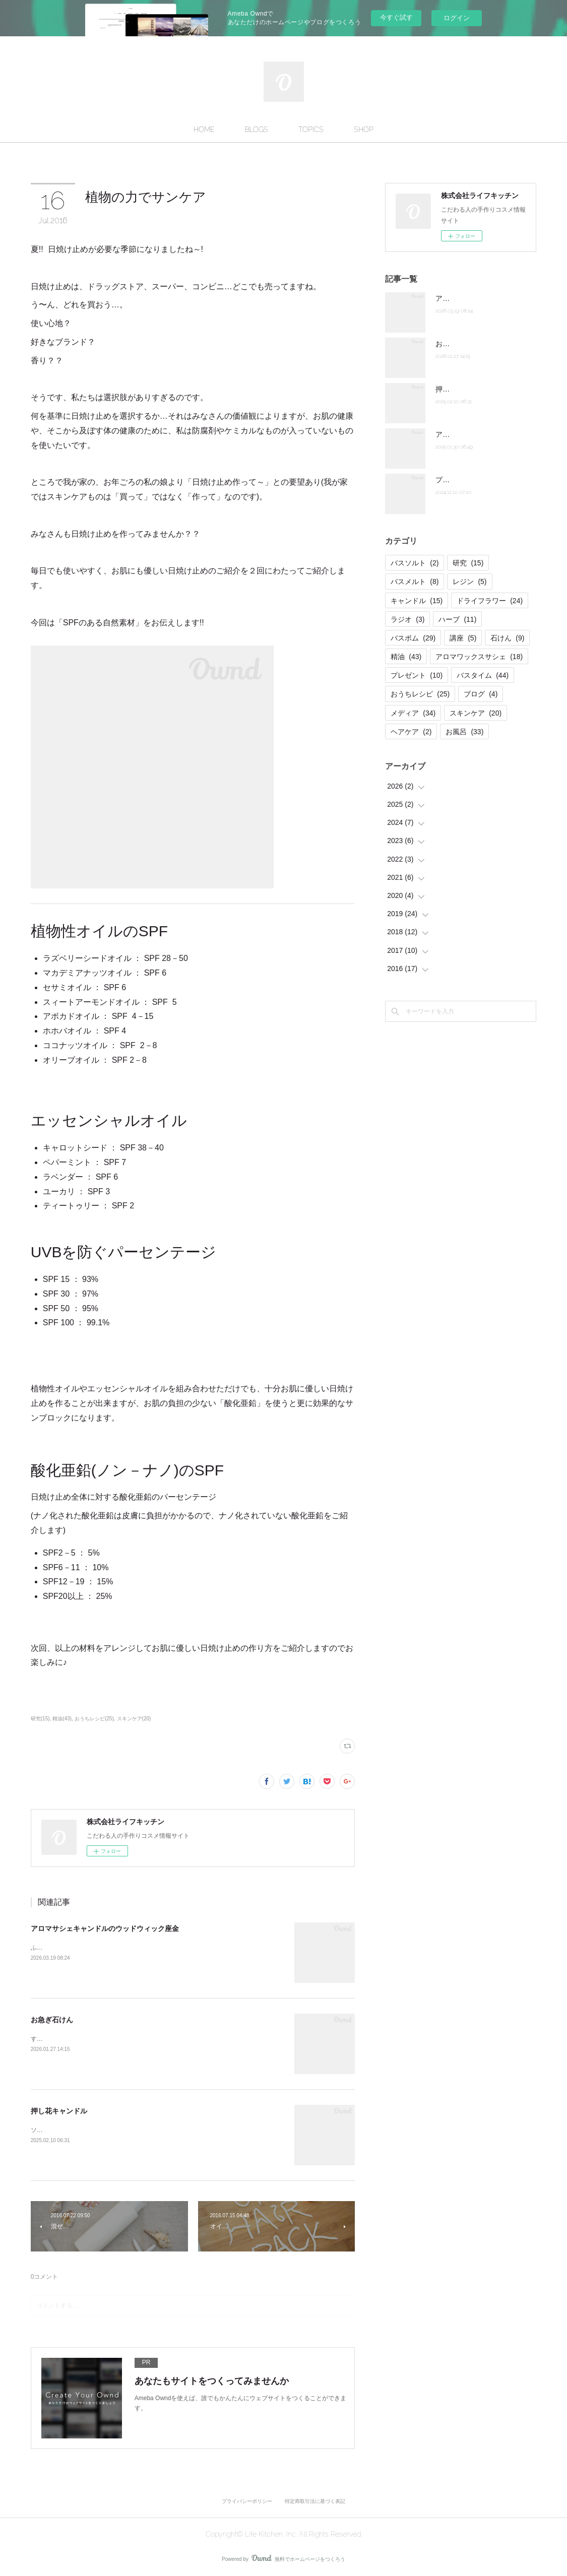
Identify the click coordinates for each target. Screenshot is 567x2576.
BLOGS (256, 129)
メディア (413, 713)
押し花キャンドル (59, 2111)
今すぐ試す (396, 17)
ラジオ (407, 619)
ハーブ (457, 619)
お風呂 (464, 732)
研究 (468, 563)
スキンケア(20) (134, 1718)
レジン (469, 581)
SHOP (363, 129)
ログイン (457, 18)
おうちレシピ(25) (94, 1718)
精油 (406, 657)
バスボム (413, 638)
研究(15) (40, 1718)
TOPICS (311, 129)
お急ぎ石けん (52, 2020)
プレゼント (417, 675)
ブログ (480, 694)
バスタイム (483, 675)
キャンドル (417, 601)
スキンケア (475, 713)
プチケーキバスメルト (470, 480)
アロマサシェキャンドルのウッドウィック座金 (105, 1928)
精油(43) (62, 1718)
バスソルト (414, 563)
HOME (204, 129)
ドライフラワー (490, 601)
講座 (463, 638)
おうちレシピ (420, 694)
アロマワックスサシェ (479, 657)
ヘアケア (411, 732)
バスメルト (414, 581)
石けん (507, 638)
